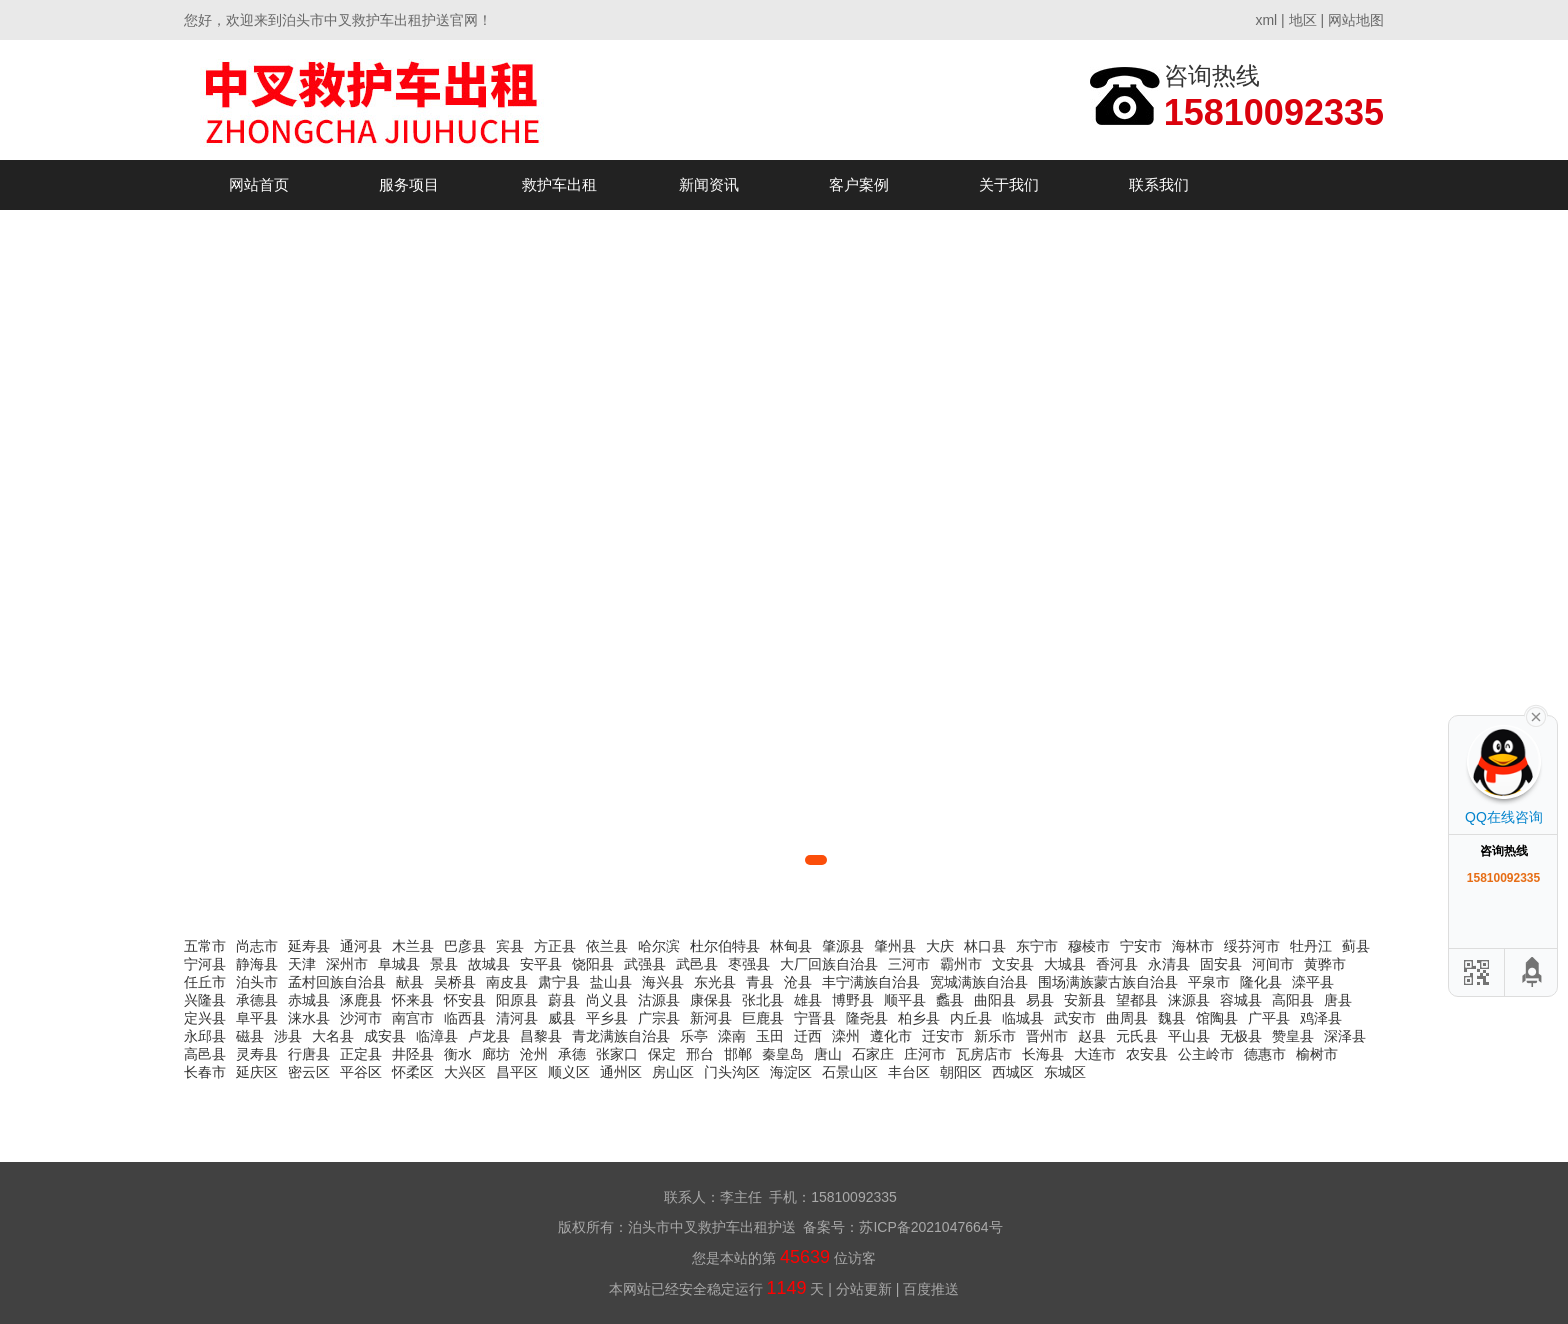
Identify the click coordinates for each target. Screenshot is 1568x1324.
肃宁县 (559, 982)
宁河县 (205, 964)
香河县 (1117, 964)
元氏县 (1137, 1036)
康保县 (711, 1000)
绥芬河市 (1252, 946)
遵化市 (891, 1036)
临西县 (465, 1018)
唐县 (1338, 1000)
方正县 (555, 946)
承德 (572, 1054)
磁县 (250, 1036)
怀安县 (465, 1000)
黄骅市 (1325, 964)
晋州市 (1047, 1036)
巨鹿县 (763, 1018)
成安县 (385, 1036)
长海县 (1043, 1054)
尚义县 (607, 1000)
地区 (1303, 20)
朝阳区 (961, 1072)
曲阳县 (995, 1000)
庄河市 (925, 1054)
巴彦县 (465, 946)
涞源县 (1189, 1000)
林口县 (985, 946)
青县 (760, 982)
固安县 (1221, 964)
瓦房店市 (984, 1054)
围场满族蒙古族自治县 (1108, 982)
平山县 (1189, 1036)
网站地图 (1356, 20)
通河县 (361, 946)
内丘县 (971, 1018)
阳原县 (517, 1000)
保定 (662, 1054)
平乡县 (607, 1018)
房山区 (673, 1072)
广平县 (1269, 1018)
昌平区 (517, 1072)
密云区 (309, 1072)
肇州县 (895, 946)
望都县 (1137, 1000)
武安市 (1075, 1018)
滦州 (846, 1036)
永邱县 (205, 1036)
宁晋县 (815, 1018)
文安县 (1013, 964)
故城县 (489, 964)
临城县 (1023, 1018)
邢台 (700, 1054)
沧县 (798, 982)
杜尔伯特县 (725, 946)
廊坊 (496, 1054)
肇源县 (843, 946)
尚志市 (257, 946)
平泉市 (1209, 982)
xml (1266, 20)
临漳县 (437, 1036)
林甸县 (791, 946)
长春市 (205, 1072)
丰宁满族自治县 (871, 982)
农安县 (1147, 1054)
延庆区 (257, 1072)
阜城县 (399, 964)
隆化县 (1261, 982)
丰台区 (909, 1072)
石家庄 (873, 1054)
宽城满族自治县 (979, 982)
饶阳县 (593, 964)
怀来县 (413, 1000)
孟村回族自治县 (337, 982)
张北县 (763, 1000)
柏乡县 (919, 1018)
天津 (302, 964)
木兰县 (413, 946)
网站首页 (259, 184)
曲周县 (1127, 1018)
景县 (444, 964)
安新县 (1085, 1000)
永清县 (1169, 964)
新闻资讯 (709, 184)
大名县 (333, 1036)
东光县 (715, 982)
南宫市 (413, 1018)
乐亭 (694, 1036)
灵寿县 (257, 1054)
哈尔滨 (659, 946)
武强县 (645, 964)
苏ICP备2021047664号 (930, 1227)
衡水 (458, 1054)
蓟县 (1356, 946)
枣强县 (749, 964)
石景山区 (850, 1072)
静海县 (257, 964)
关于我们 (1009, 184)
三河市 (909, 964)
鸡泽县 (1321, 1018)
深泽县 (1345, 1036)
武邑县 (697, 964)
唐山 (828, 1054)
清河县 (517, 1018)
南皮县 (507, 982)
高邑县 (205, 1054)
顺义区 (569, 1072)
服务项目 (409, 184)
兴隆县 (205, 1000)
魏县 (1172, 1018)
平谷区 (361, 1072)
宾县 (510, 946)
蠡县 (950, 1000)
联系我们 (1159, 184)
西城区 (1013, 1072)
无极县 (1241, 1036)
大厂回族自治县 (829, 964)
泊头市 (257, 982)
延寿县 (309, 946)
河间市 (1273, 964)
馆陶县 (1217, 1018)
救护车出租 (559, 184)
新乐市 (995, 1036)
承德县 (257, 1000)
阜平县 (257, 1018)
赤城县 (309, 1000)
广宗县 (659, 1018)
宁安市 (1141, 946)
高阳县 (1293, 1000)
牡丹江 (1311, 946)
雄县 (808, 1000)
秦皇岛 (783, 1054)
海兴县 (663, 982)
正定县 (361, 1054)
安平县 (541, 964)
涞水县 (309, 1018)
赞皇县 (1293, 1036)
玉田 (770, 1036)
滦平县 (1313, 982)
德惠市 (1265, 1054)
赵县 (1092, 1036)
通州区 (621, 1072)
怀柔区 (413, 1072)
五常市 (205, 946)
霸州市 (961, 964)
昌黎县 (541, 1036)
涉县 (288, 1036)
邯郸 (738, 1054)
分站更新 (864, 1289)
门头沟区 (732, 1072)
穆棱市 (1089, 946)
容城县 (1241, 1000)
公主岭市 (1206, 1054)
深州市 (347, 964)
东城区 (1065, 1072)
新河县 (711, 1018)
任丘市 (205, 982)
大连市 (1095, 1054)
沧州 (534, 1054)
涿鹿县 (361, 1000)
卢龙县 (489, 1036)
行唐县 (309, 1054)
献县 (410, 982)
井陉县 (413, 1054)
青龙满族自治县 (621, 1036)
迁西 (808, 1036)
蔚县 (562, 1000)
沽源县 (659, 1000)
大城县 (1065, 964)
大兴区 (465, 1072)
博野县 (853, 1000)
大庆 (940, 946)
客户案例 (859, 184)
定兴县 (205, 1018)
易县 (1040, 1000)
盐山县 (611, 982)
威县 (562, 1018)
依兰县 (607, 946)
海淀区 (791, 1072)
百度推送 (931, 1289)
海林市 (1193, 946)
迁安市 (943, 1036)
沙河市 (361, 1018)
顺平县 (905, 1000)
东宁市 (1037, 946)
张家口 (617, 1054)
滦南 (732, 1036)
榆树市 (1317, 1054)
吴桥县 (455, 982)
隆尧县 (867, 1018)
